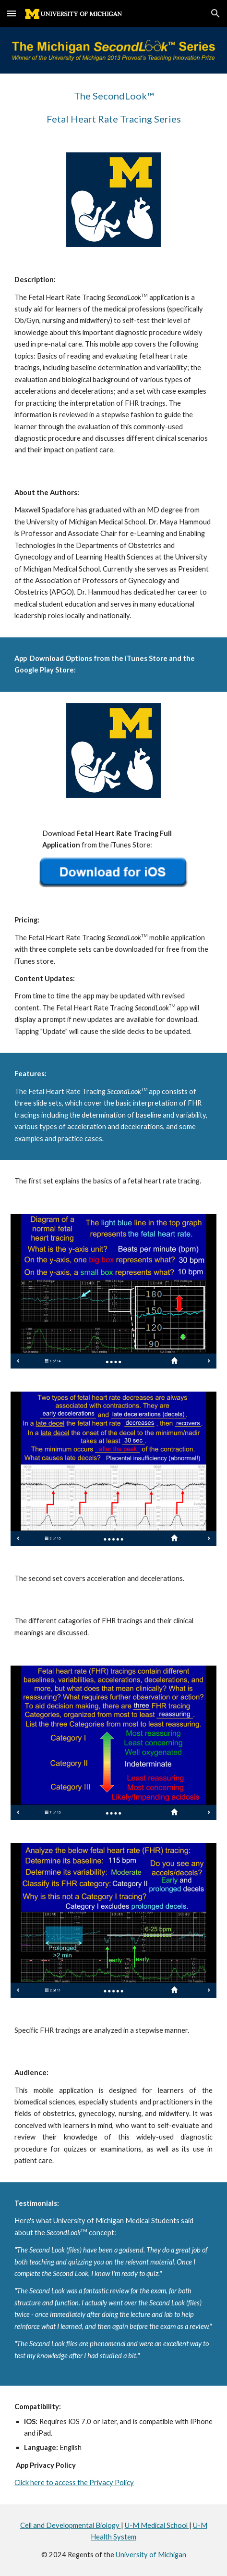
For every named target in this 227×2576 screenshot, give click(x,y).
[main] (113, 107)
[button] (11, 13)
